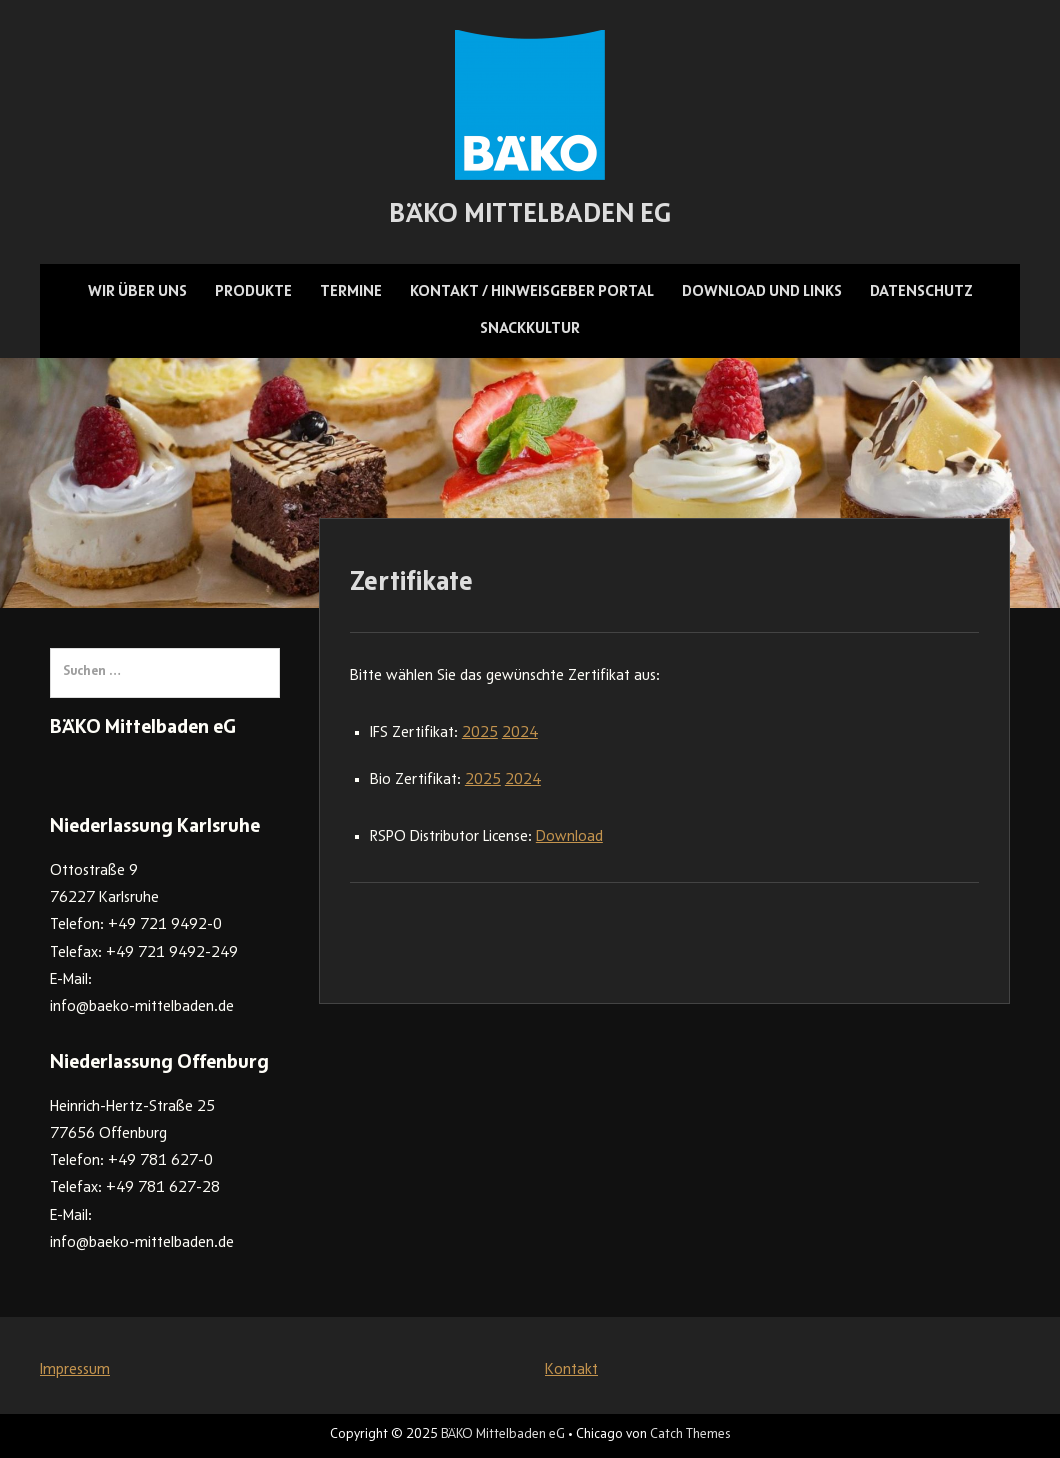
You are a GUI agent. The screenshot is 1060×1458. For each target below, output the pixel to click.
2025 (480, 733)
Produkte (253, 292)
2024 (520, 733)
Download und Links (762, 292)
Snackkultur (530, 329)
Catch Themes (690, 1435)
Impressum (75, 1370)
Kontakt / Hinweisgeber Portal (532, 292)
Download (569, 837)
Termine (351, 292)
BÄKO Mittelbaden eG (530, 216)
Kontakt (571, 1370)
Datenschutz (921, 292)
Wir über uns (137, 292)
